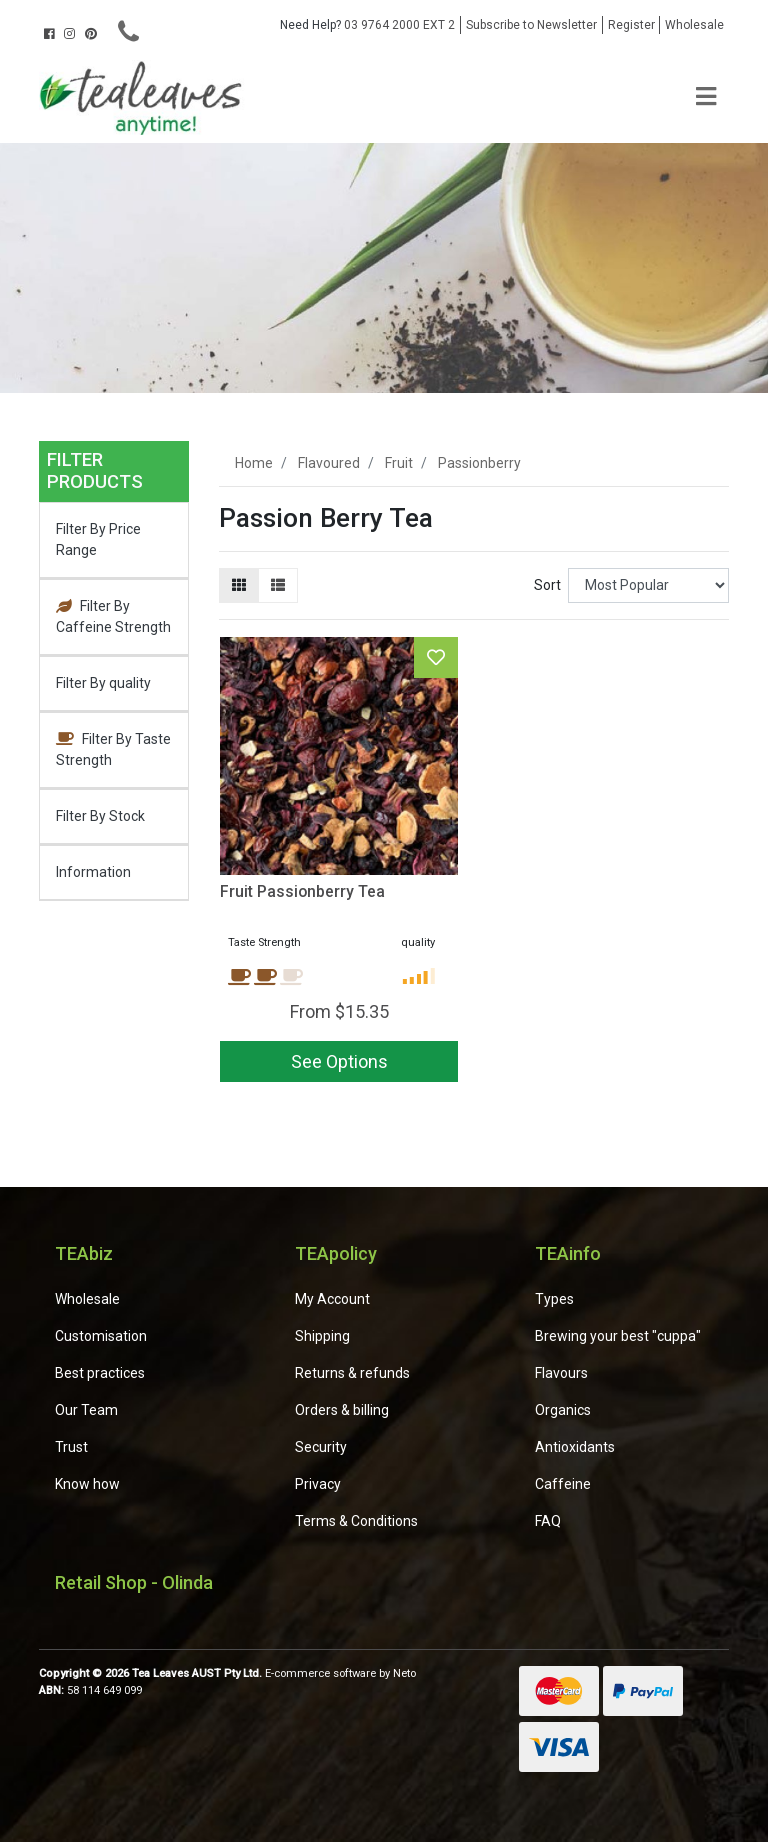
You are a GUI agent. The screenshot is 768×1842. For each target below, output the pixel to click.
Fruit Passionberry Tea (302, 891)
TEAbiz (84, 1253)
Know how (87, 1484)
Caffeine (563, 1484)
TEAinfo (568, 1253)
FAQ (548, 1521)
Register (631, 25)
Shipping (322, 1336)
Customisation (101, 1336)
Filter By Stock (100, 816)
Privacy (318, 1484)
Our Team (86, 1410)
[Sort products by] (648, 585)
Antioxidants (575, 1447)
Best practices (100, 1373)
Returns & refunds (352, 1373)
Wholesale (694, 25)
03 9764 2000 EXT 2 (367, 25)
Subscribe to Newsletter (531, 25)
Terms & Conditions (356, 1521)
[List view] (278, 585)
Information (93, 872)
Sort (547, 585)
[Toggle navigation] (706, 97)
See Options (339, 1061)
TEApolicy (336, 1253)
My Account (332, 1299)
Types (554, 1299)
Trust (71, 1447)
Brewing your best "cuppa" (618, 1336)
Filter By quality (103, 683)
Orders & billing (342, 1410)
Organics (563, 1410)
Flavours (561, 1373)
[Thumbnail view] (239, 585)
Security (321, 1447)
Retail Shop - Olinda (134, 1582)
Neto (404, 1673)
